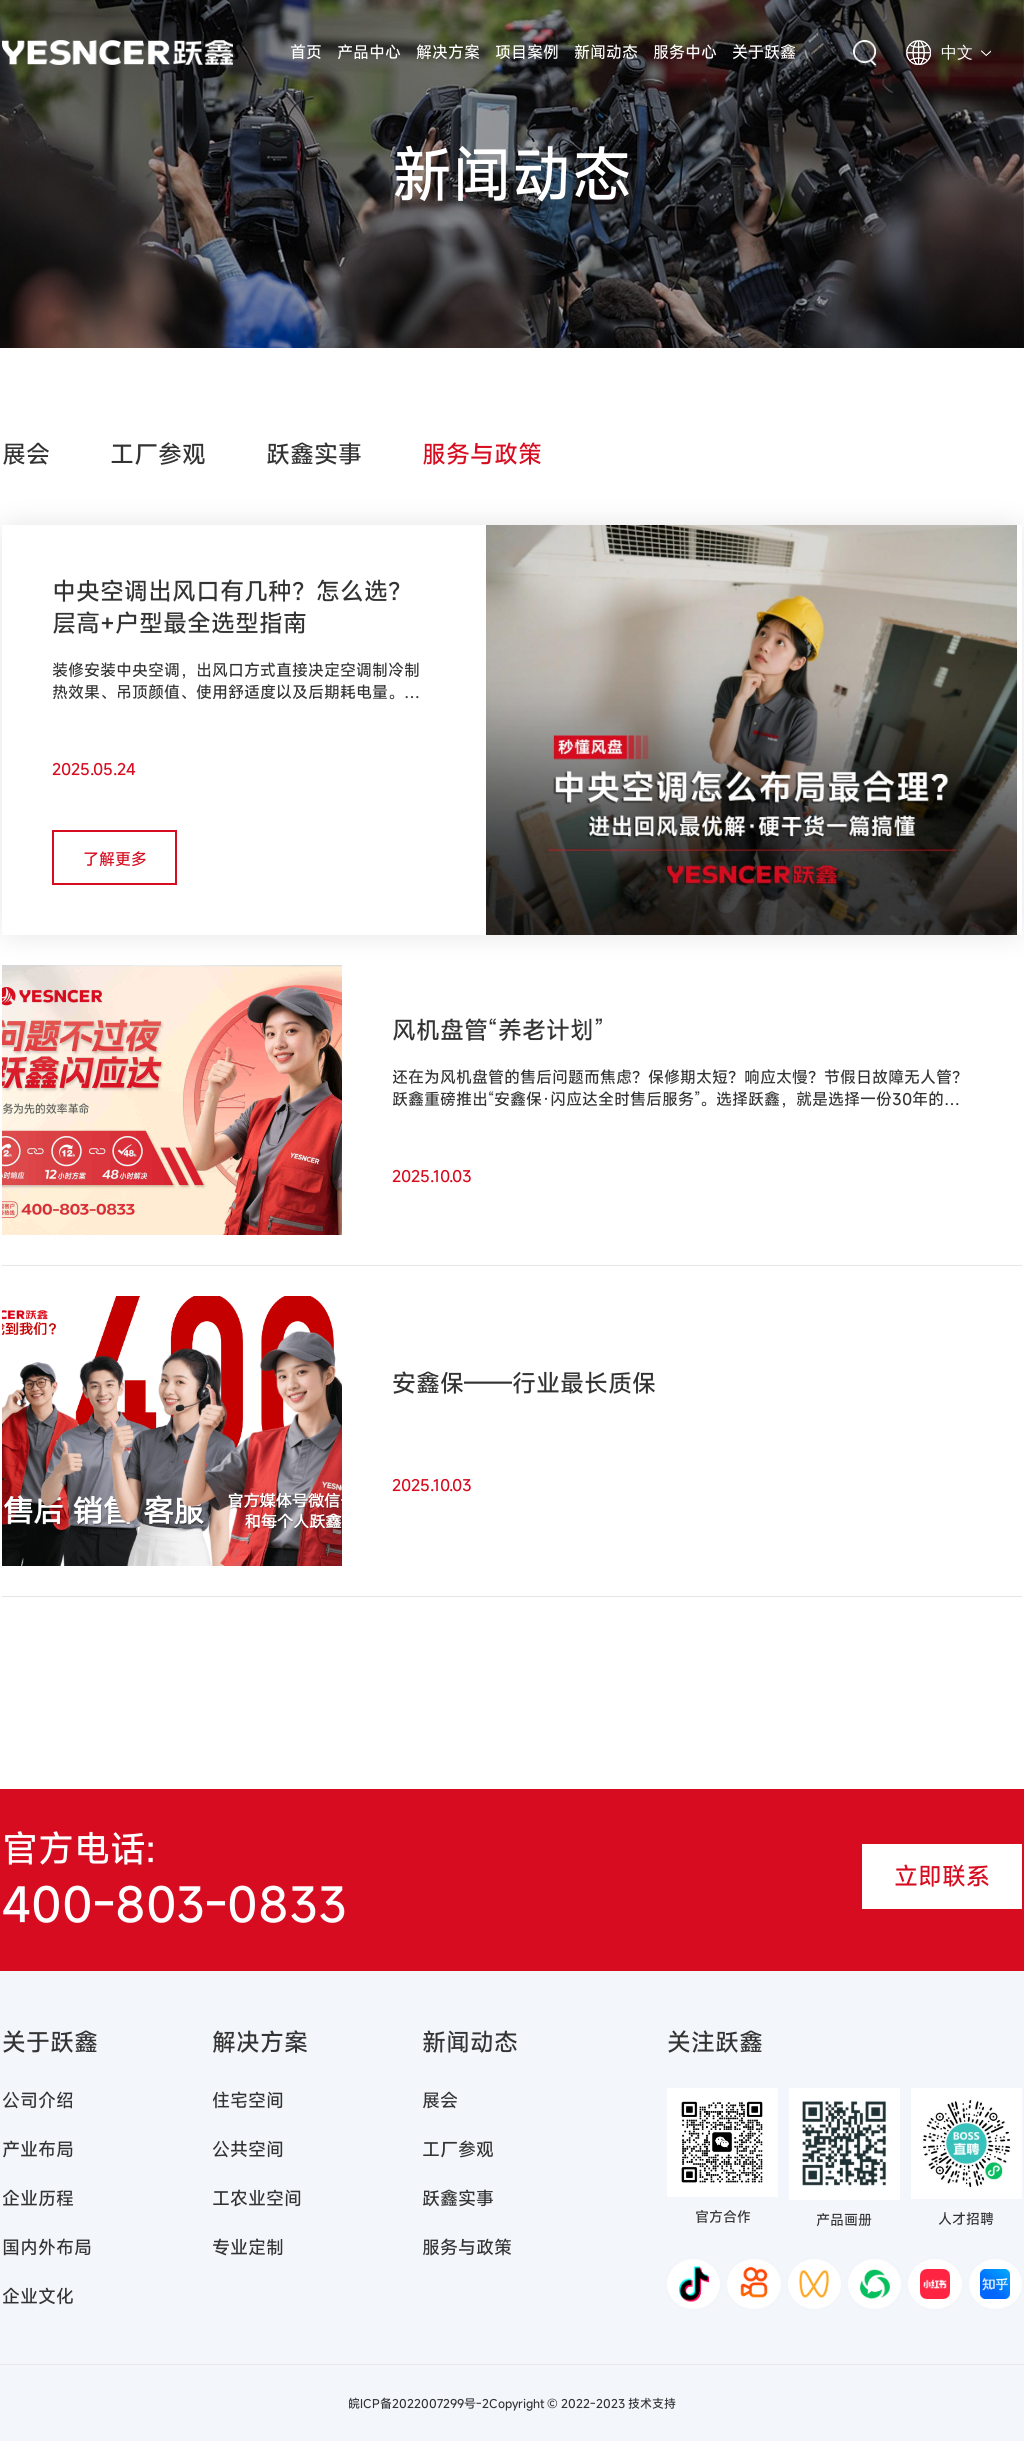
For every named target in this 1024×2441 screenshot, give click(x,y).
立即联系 (942, 1876)
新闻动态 (606, 52)
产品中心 (369, 52)
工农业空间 (257, 2198)
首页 (306, 52)
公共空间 (248, 2149)
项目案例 (527, 52)
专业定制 (248, 2247)
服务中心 (685, 52)
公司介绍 (38, 2100)
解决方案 (448, 52)
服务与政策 (482, 454)
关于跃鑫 (764, 52)
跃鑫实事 (314, 454)
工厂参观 (158, 454)
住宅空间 (248, 2100)
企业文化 (38, 2296)
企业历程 (38, 2198)
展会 (26, 454)
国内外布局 (47, 2247)
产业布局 (38, 2149)
